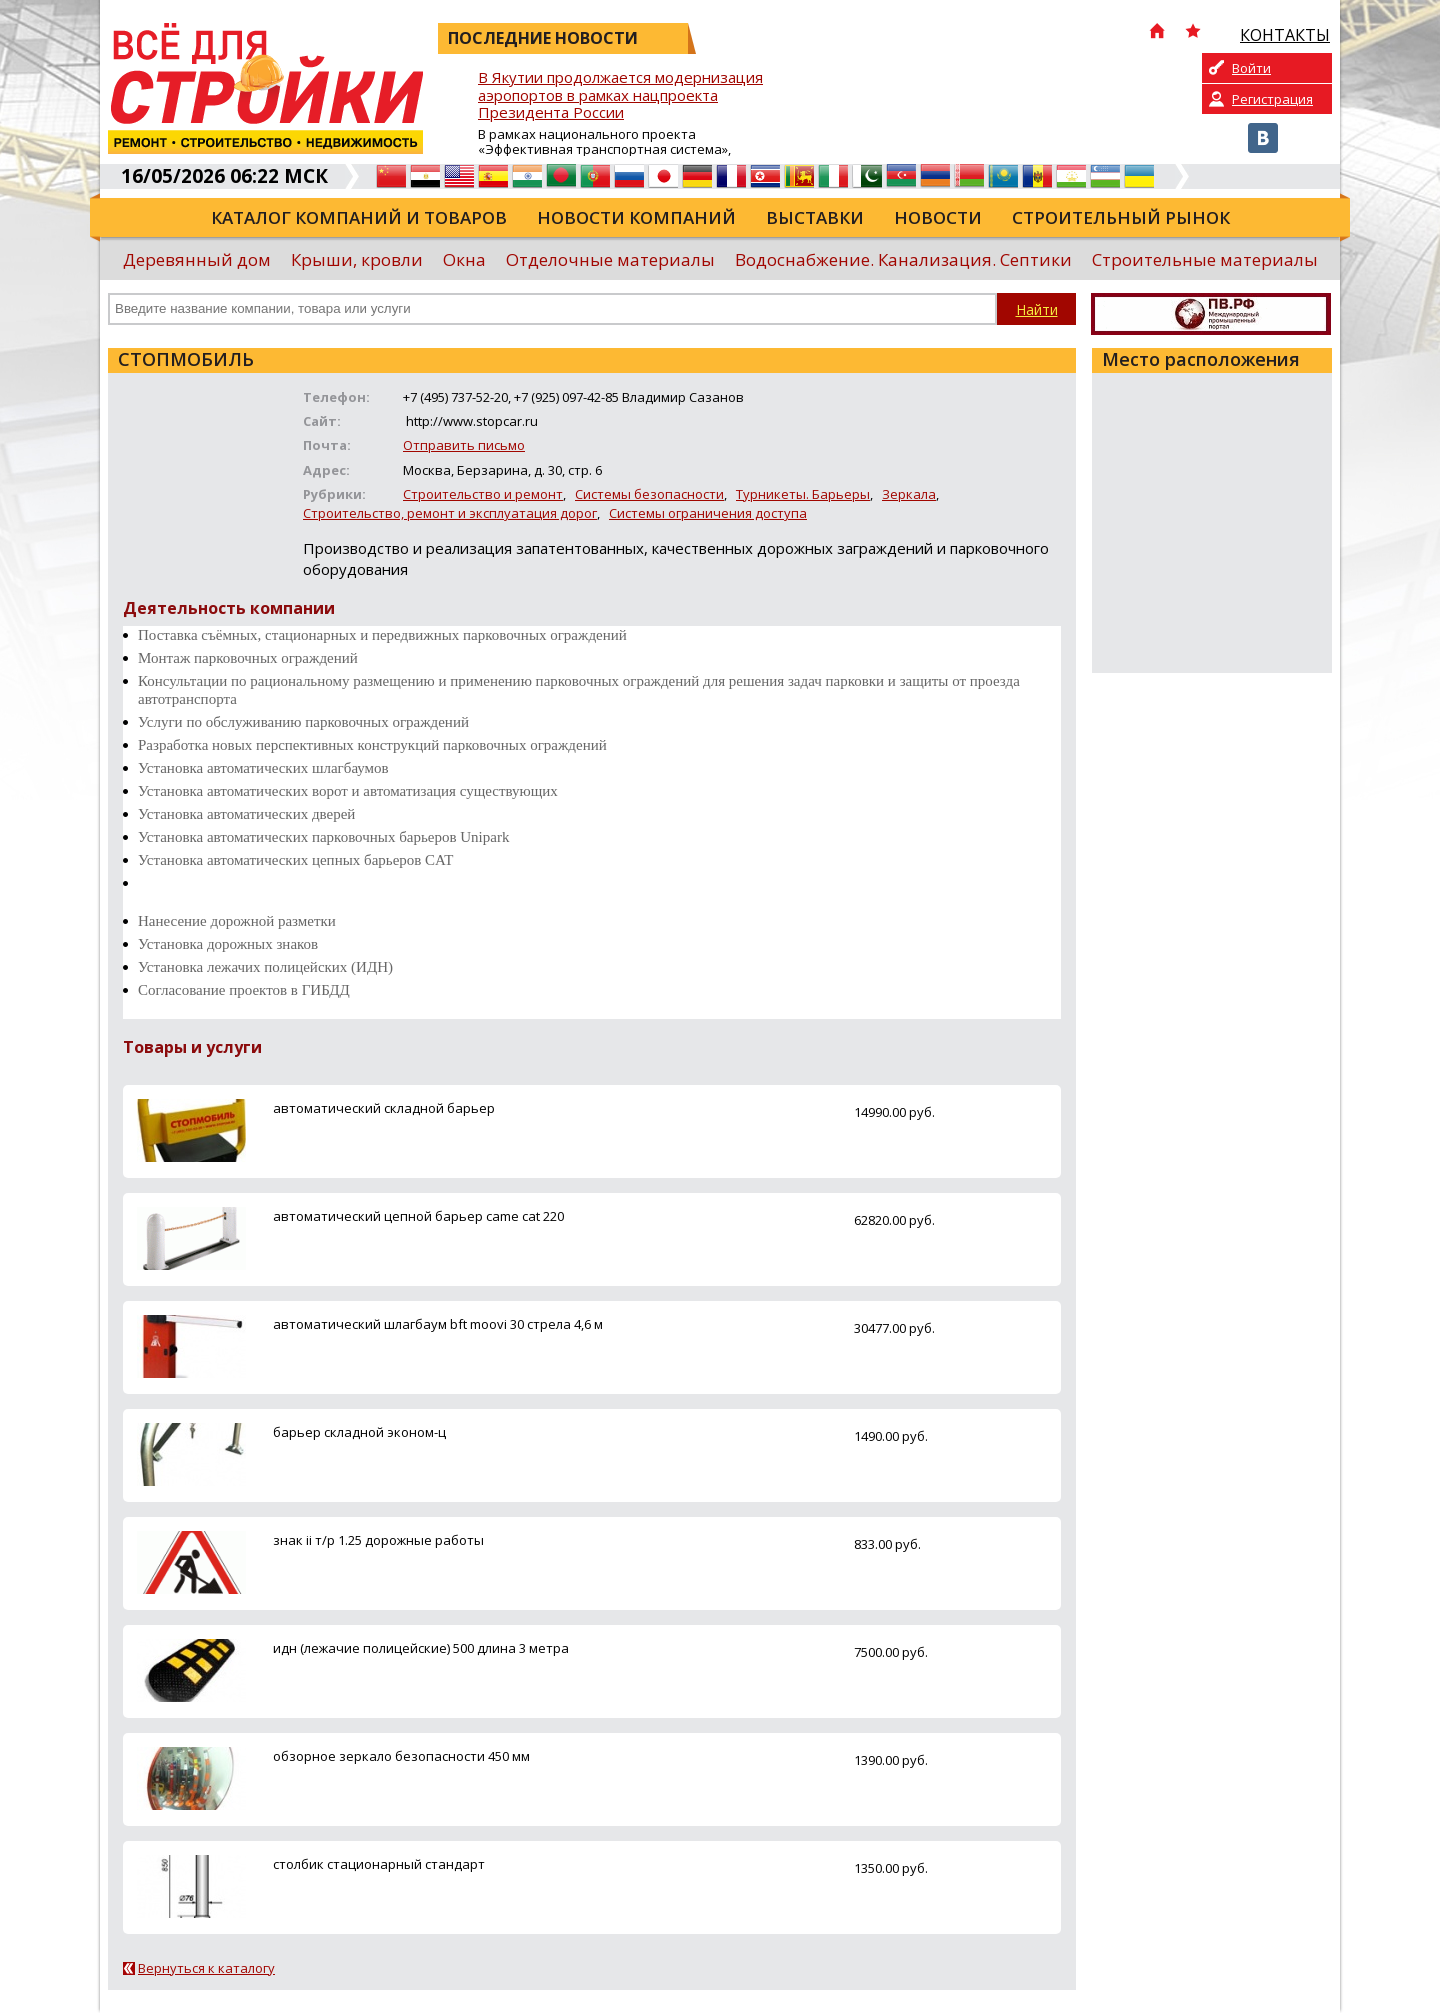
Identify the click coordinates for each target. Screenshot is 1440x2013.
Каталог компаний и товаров (359, 217)
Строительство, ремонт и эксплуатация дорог (450, 513)
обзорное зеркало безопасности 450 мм (401, 1756)
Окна (464, 259)
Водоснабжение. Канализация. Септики (903, 259)
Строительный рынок (1121, 217)
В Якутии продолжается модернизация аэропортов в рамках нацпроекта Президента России (620, 95)
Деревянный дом (197, 259)
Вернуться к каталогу (206, 1968)
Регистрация (1272, 99)
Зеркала (909, 494)
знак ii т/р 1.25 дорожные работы (378, 1540)
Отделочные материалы (610, 259)
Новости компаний (636, 217)
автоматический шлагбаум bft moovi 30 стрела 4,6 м (438, 1324)
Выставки (815, 217)
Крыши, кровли (357, 259)
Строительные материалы (1205, 259)
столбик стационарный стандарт (379, 1864)
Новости (938, 217)
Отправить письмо (464, 445)
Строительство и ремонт (483, 494)
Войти (1251, 68)
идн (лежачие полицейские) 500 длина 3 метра (421, 1648)
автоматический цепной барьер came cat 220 (418, 1216)
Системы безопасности (649, 494)
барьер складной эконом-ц (359, 1432)
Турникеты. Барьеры (803, 494)
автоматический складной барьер (384, 1108)
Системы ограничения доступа (708, 513)
